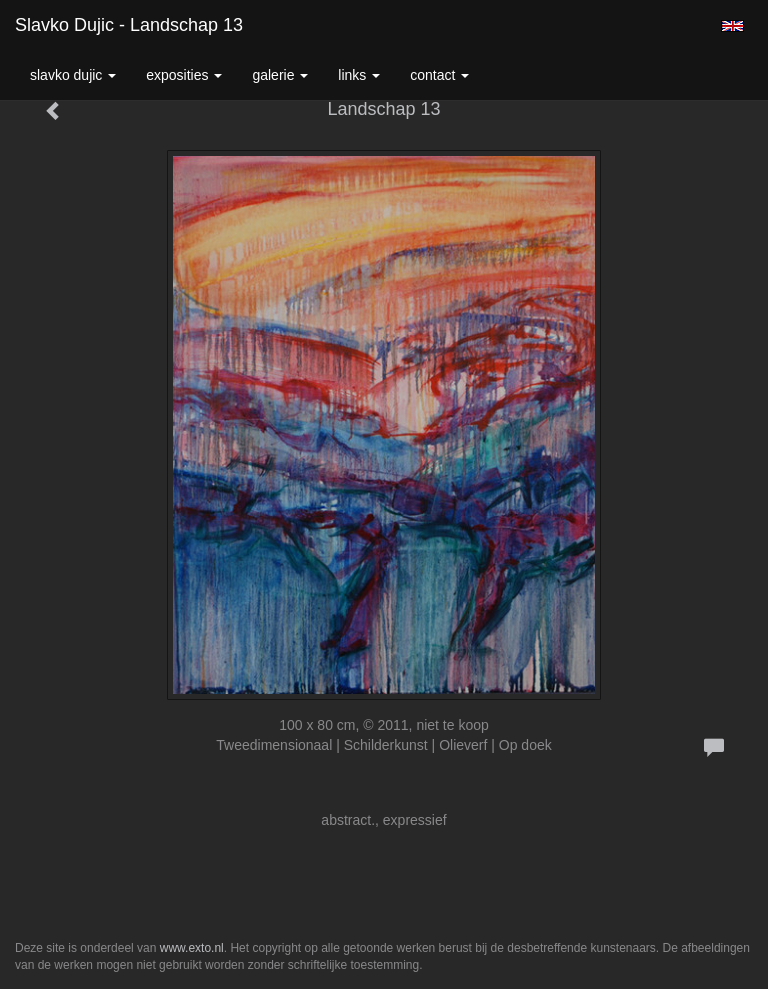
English (732, 26)
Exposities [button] (184, 75)
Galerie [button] (280, 75)
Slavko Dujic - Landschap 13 (129, 25)
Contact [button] (439, 75)
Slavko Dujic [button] (73, 75)
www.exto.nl (192, 948)
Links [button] (359, 75)
